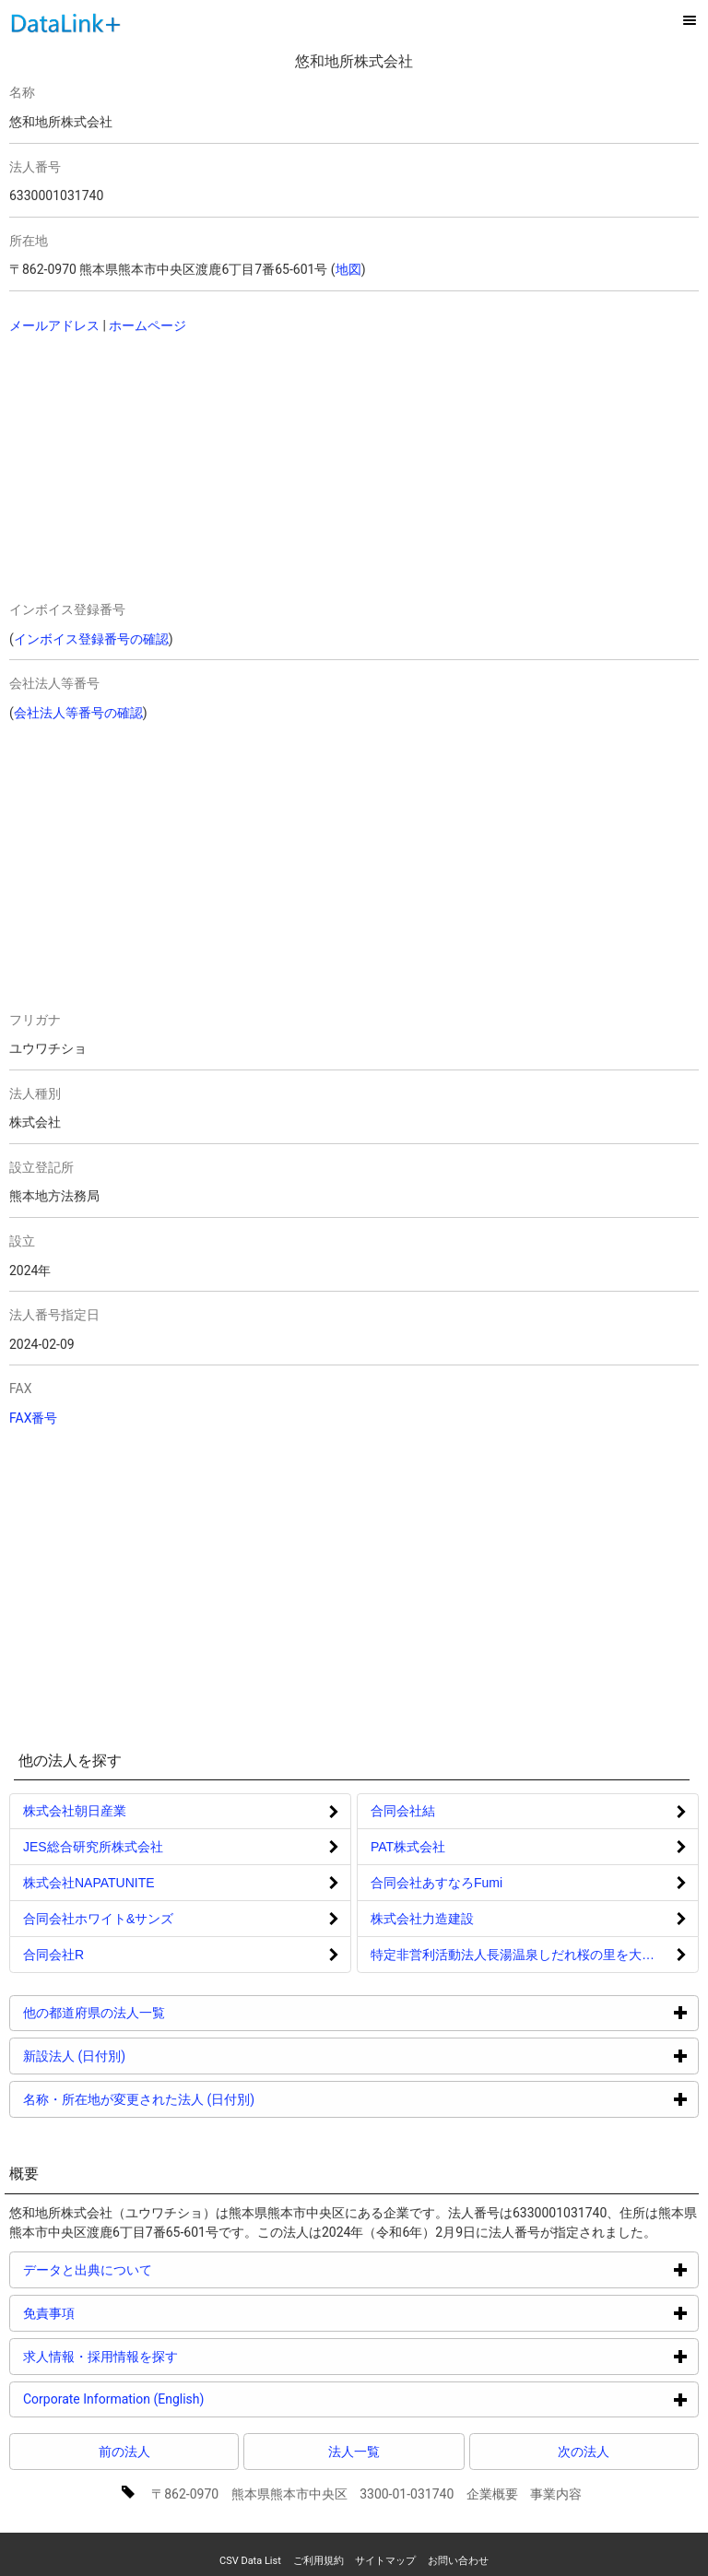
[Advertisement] (177, 469)
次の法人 (583, 2451)
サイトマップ (385, 2561)
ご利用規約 (318, 2561)
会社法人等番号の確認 (78, 712)
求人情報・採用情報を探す (170, 2356)
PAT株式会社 (408, 1846)
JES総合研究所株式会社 (93, 1846)
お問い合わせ (458, 2561)
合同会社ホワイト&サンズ (98, 1918)
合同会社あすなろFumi (436, 1882)
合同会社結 (403, 1810)
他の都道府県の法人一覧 (163, 2012)
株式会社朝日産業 (74, 1810)
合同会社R (53, 1954)
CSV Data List (250, 2561)
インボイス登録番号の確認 (91, 639)
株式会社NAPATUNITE (89, 1882)
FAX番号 (33, 1418)
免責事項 (118, 2313)
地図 (348, 269)
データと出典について (157, 2269)
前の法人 (124, 2451)
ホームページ (147, 325)
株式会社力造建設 (422, 1918)
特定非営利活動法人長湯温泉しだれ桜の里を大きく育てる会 (535, 1954)
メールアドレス (54, 325)
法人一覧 (354, 2451)
